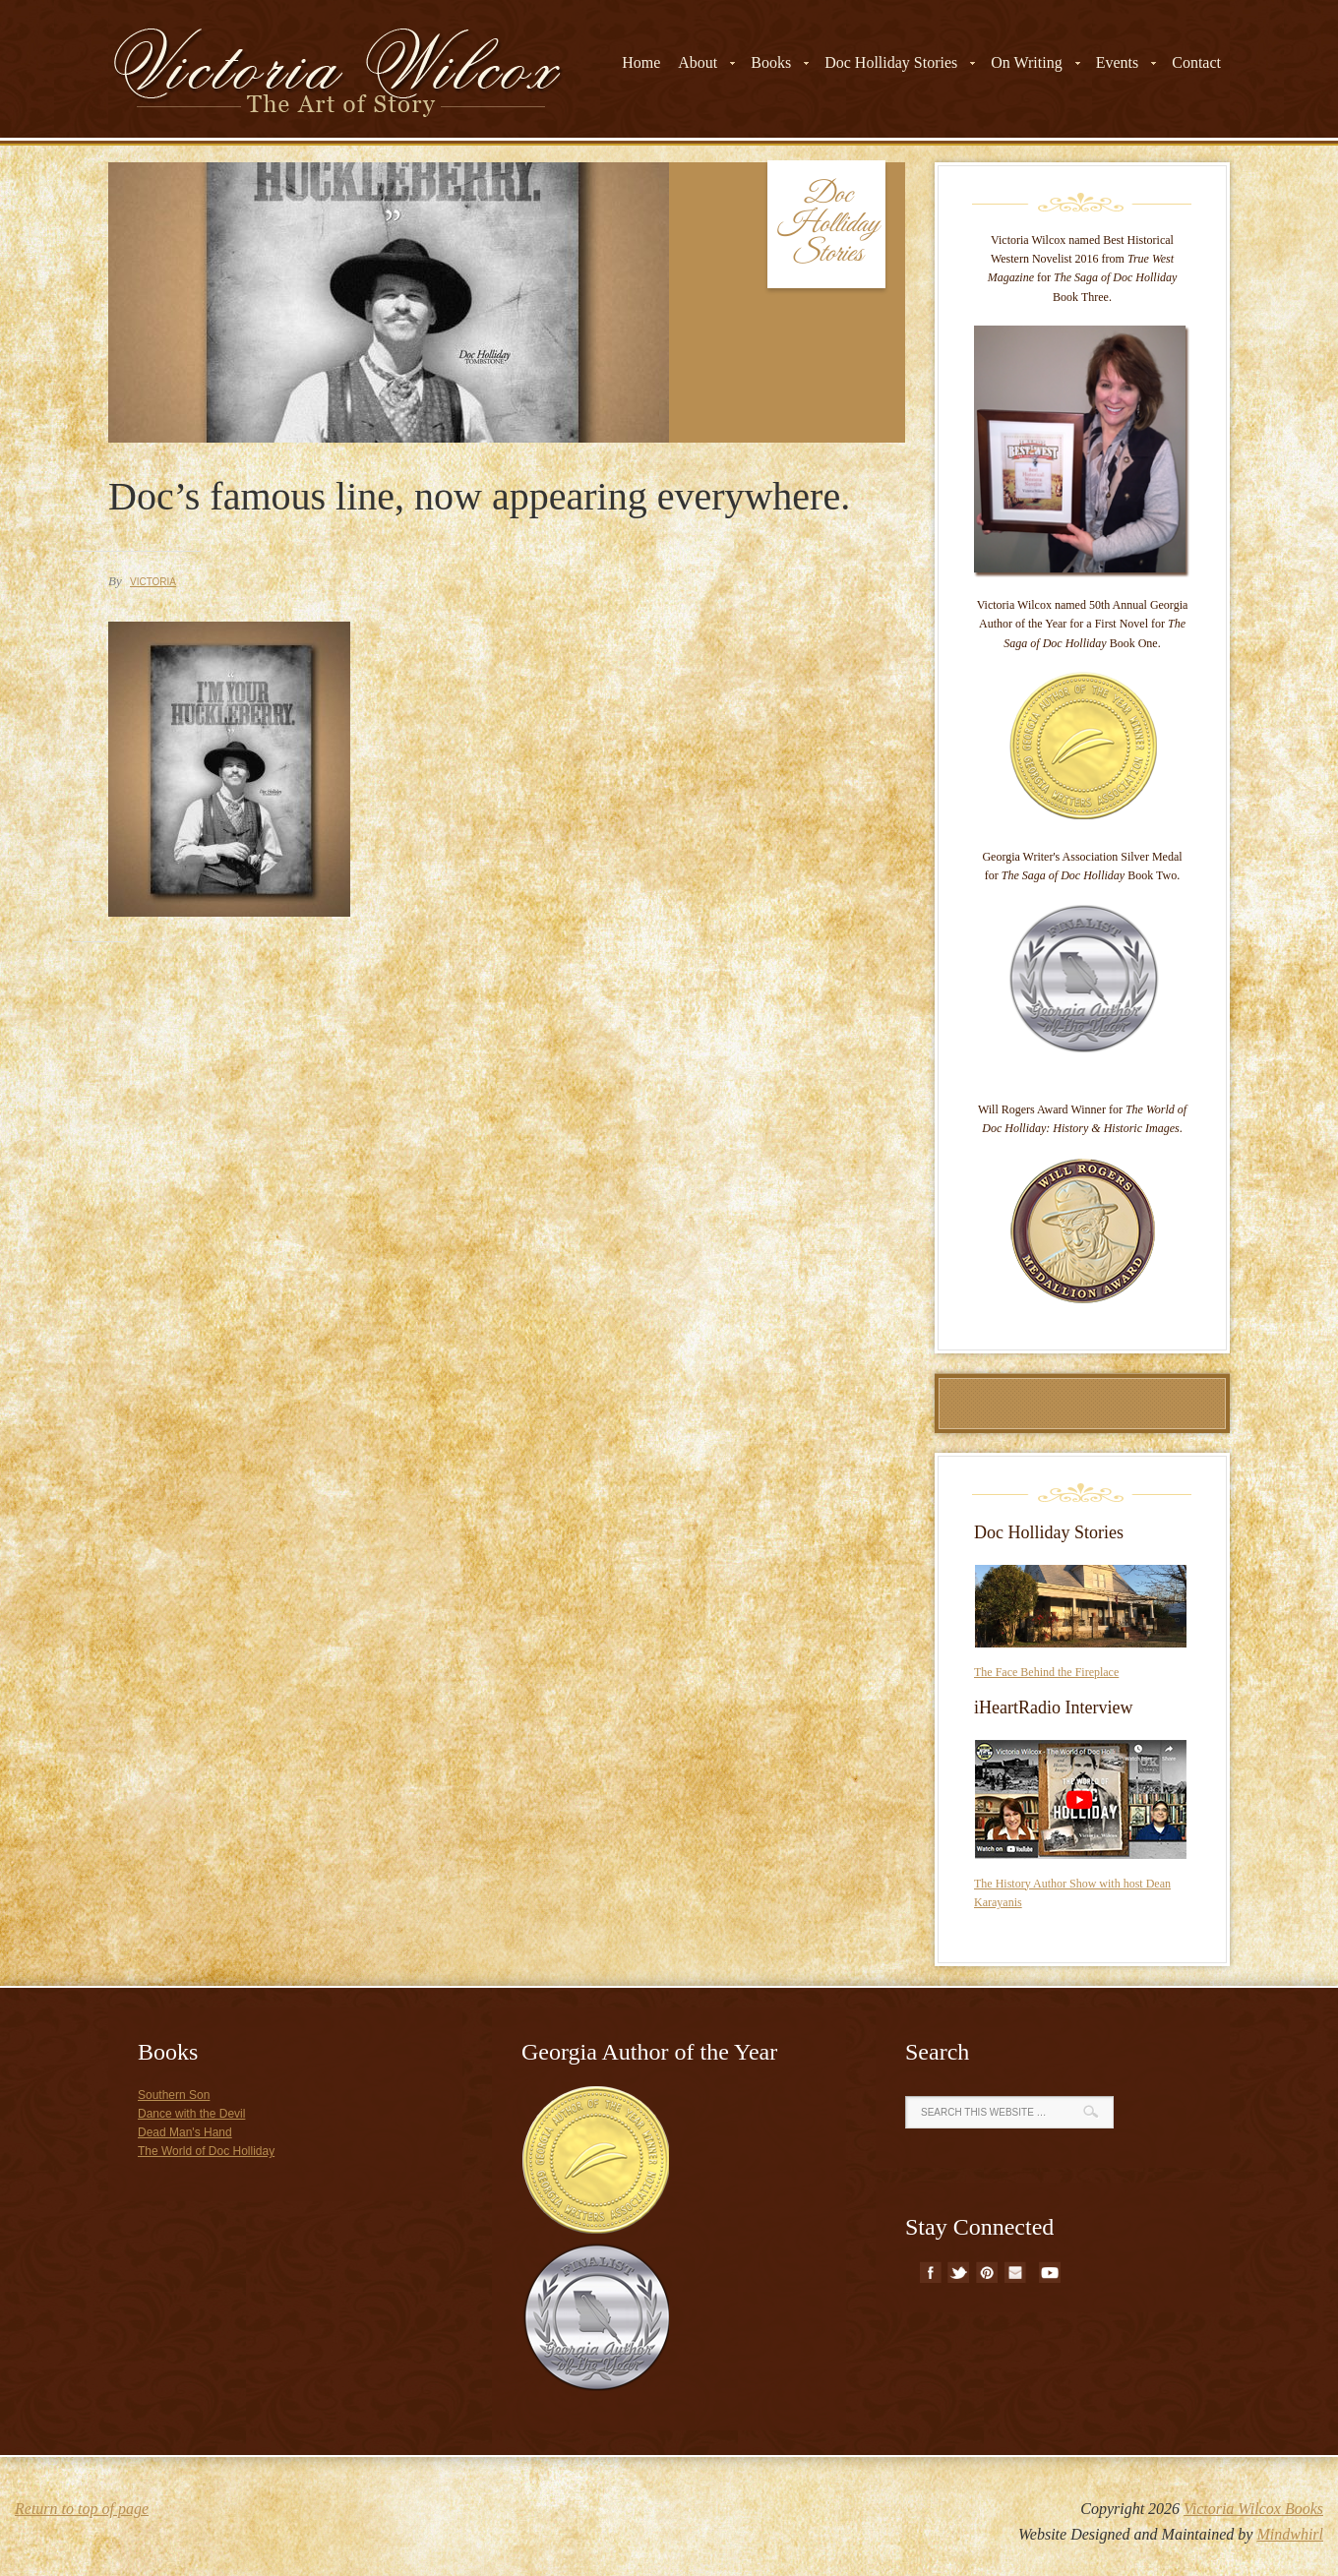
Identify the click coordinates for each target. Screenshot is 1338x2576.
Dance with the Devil (191, 2114)
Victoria (153, 581)
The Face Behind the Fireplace (1046, 1672)
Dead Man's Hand (185, 2132)
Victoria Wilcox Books (1253, 2508)
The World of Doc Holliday (206, 2151)
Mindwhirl (1289, 2534)
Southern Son (174, 2095)
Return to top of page (82, 2508)
